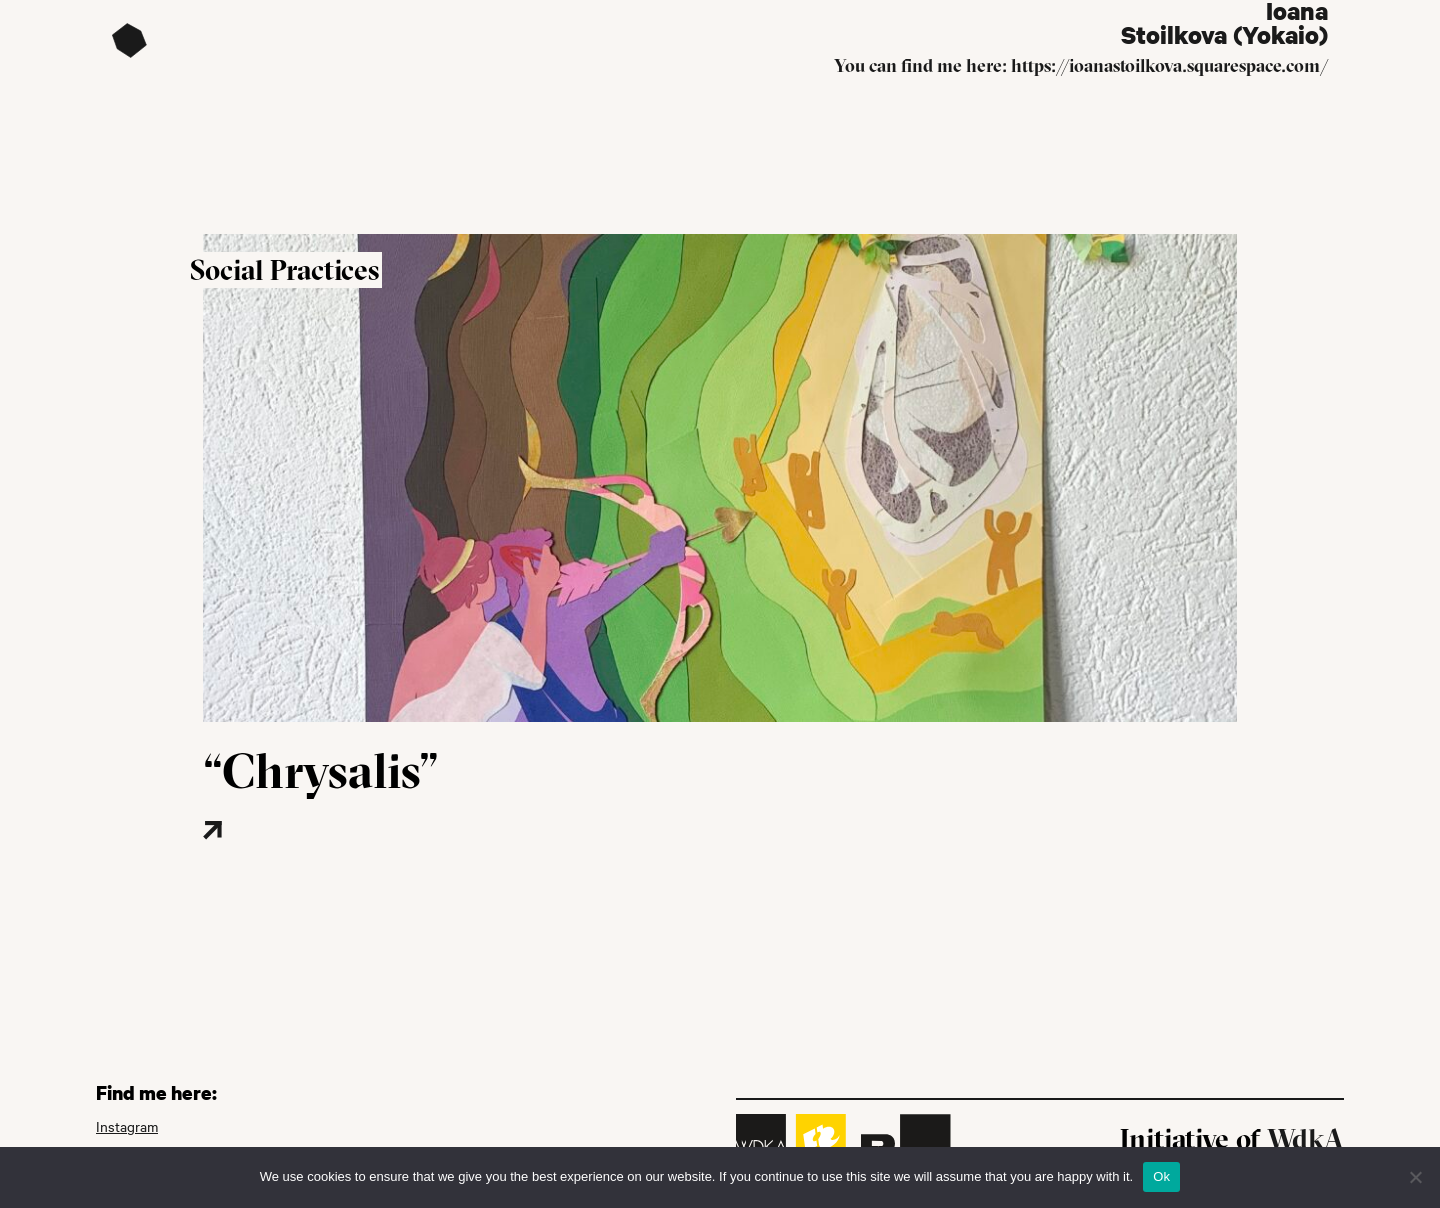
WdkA (1305, 1139)
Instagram (127, 1126)
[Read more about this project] (272, 860)
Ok (1161, 1176)
